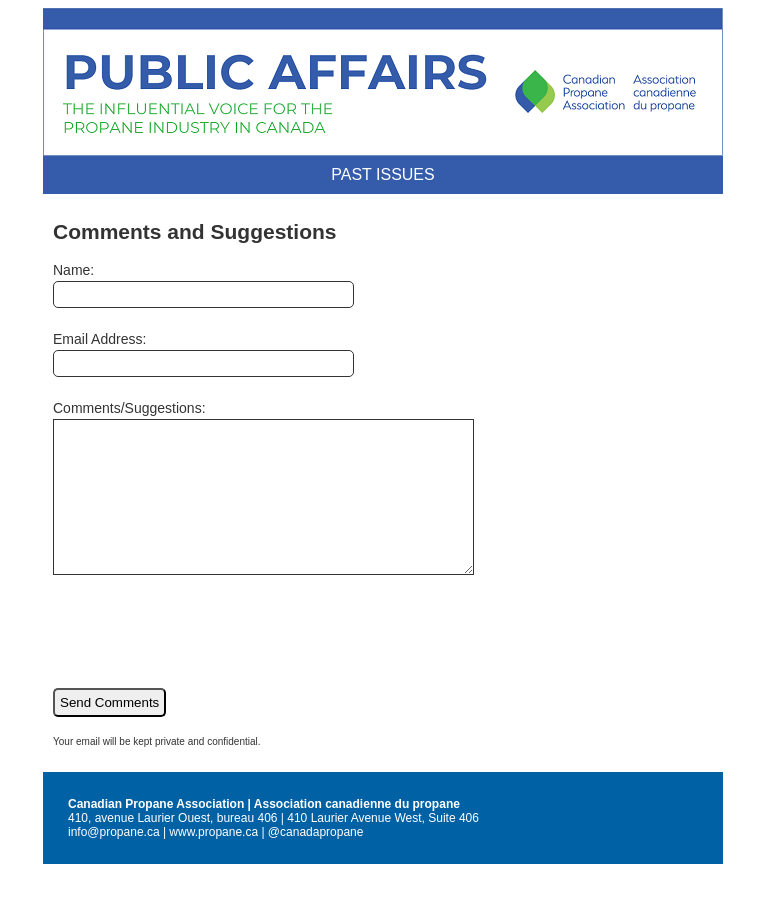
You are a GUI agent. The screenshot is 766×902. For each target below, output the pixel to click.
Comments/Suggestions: (288, 502)
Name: (203, 285)
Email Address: (203, 354)
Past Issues (382, 174)
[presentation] (205, 658)
